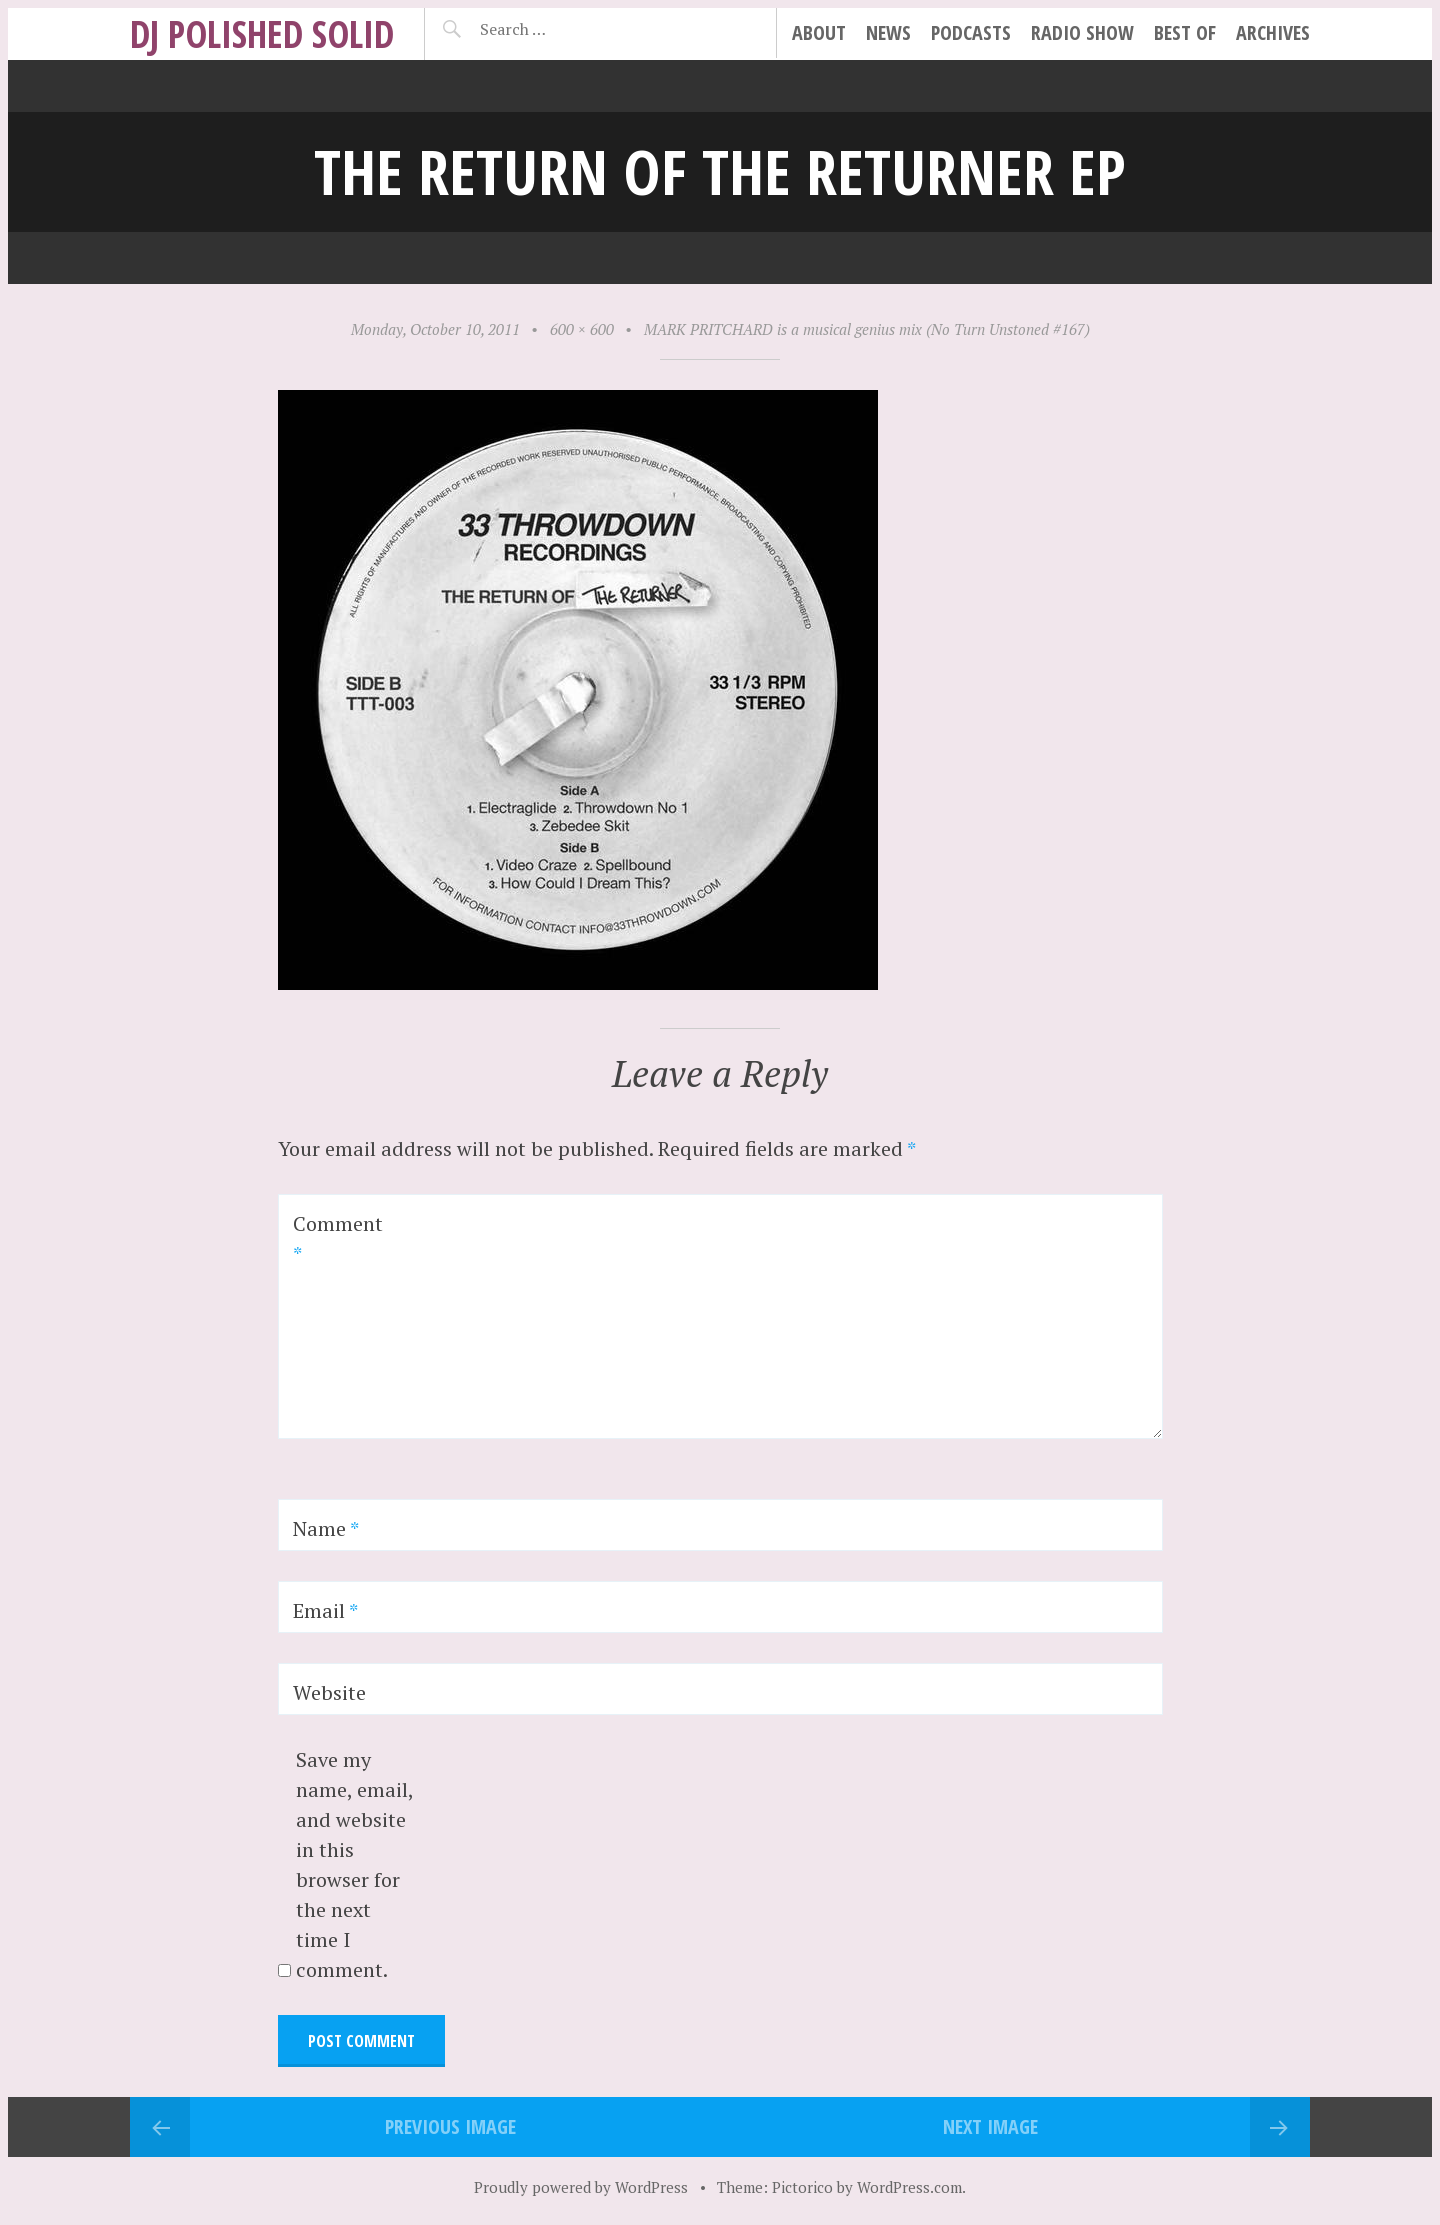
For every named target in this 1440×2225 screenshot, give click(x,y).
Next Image (990, 2126)
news (888, 32)
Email (325, 1610)
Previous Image (450, 2126)
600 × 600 (582, 329)
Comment (338, 1238)
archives (1273, 32)
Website (329, 1692)
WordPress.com (909, 2187)
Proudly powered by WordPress (581, 2187)
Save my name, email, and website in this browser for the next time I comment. (354, 1864)
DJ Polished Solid (262, 33)
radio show (1082, 32)
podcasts (971, 32)
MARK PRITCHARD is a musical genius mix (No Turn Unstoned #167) (867, 329)
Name (326, 1528)
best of (1185, 32)
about (819, 32)
